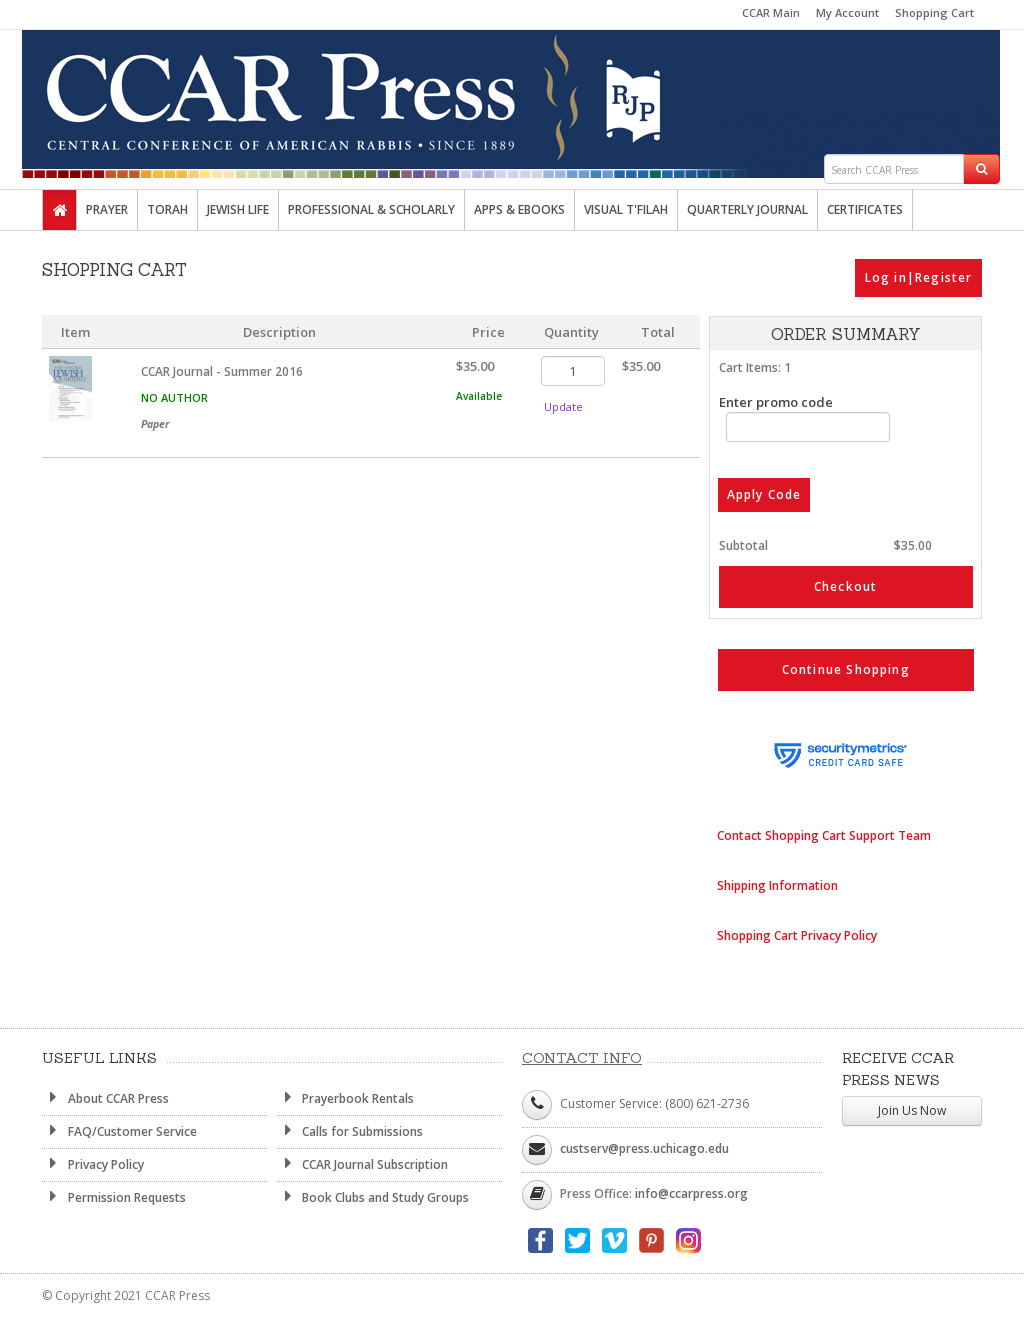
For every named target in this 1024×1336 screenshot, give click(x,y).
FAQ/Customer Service (119, 1131)
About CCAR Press (105, 1098)
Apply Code (764, 495)
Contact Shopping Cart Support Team (824, 835)
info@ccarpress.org (691, 1193)
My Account (847, 12)
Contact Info (582, 1058)
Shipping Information (777, 885)
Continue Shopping (846, 669)
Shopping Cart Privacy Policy (797, 935)
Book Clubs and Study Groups (373, 1197)
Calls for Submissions (350, 1131)
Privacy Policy (93, 1164)
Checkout (846, 586)
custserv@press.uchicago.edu (644, 1148)
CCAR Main (771, 12)
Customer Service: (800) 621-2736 (654, 1103)
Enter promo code (805, 417)
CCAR (512, 92)
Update (563, 406)
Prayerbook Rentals (346, 1098)
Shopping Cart (934, 12)
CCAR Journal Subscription (363, 1164)
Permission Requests (114, 1197)
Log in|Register (919, 277)
